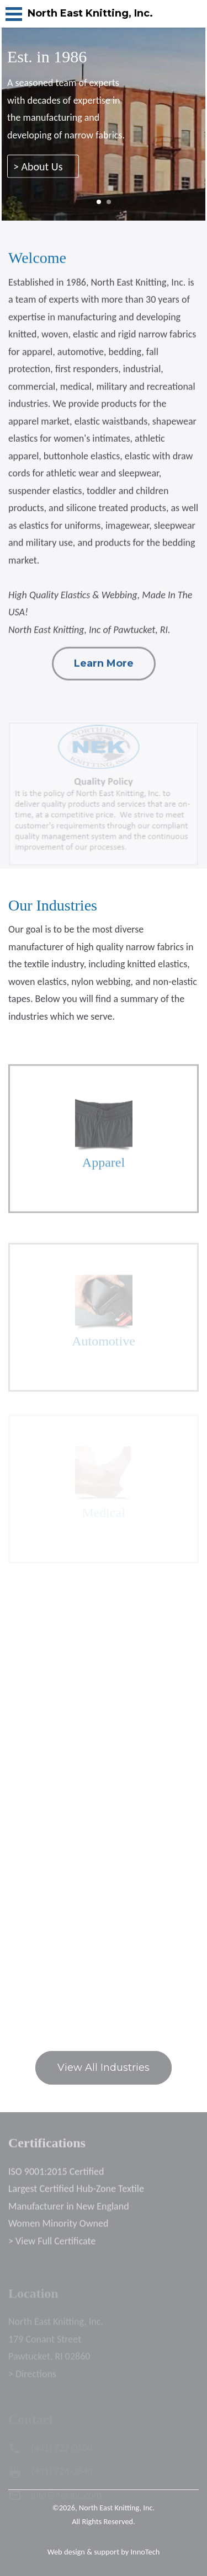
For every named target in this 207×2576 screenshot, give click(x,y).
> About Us (43, 169)
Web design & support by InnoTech (103, 2552)
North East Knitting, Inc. (117, 2508)
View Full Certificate (55, 2247)
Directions (35, 2380)
